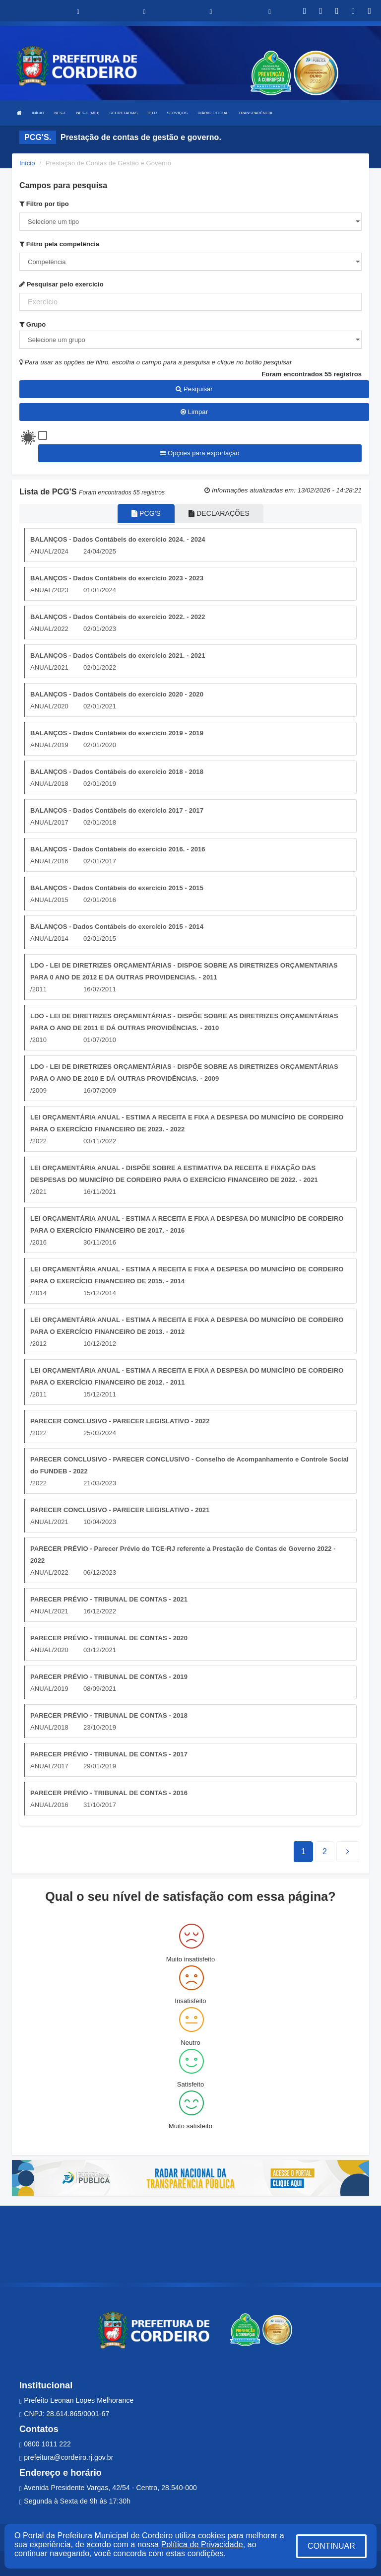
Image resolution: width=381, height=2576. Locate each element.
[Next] (324, 1851)
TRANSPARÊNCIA (255, 113)
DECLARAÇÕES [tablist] (219, 513)
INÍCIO (38, 113)
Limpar (194, 412)
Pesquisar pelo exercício (61, 284)
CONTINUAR (331, 2546)
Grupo (32, 324)
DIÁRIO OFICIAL (212, 113)
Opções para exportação (199, 453)
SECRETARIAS (124, 113)
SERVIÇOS (177, 113)
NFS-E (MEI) (88, 113)
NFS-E (60, 113)
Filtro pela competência (59, 244)
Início (27, 163)
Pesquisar (194, 389)
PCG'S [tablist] (146, 513)
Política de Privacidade (202, 2544)
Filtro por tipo (44, 204)
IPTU (152, 113)
